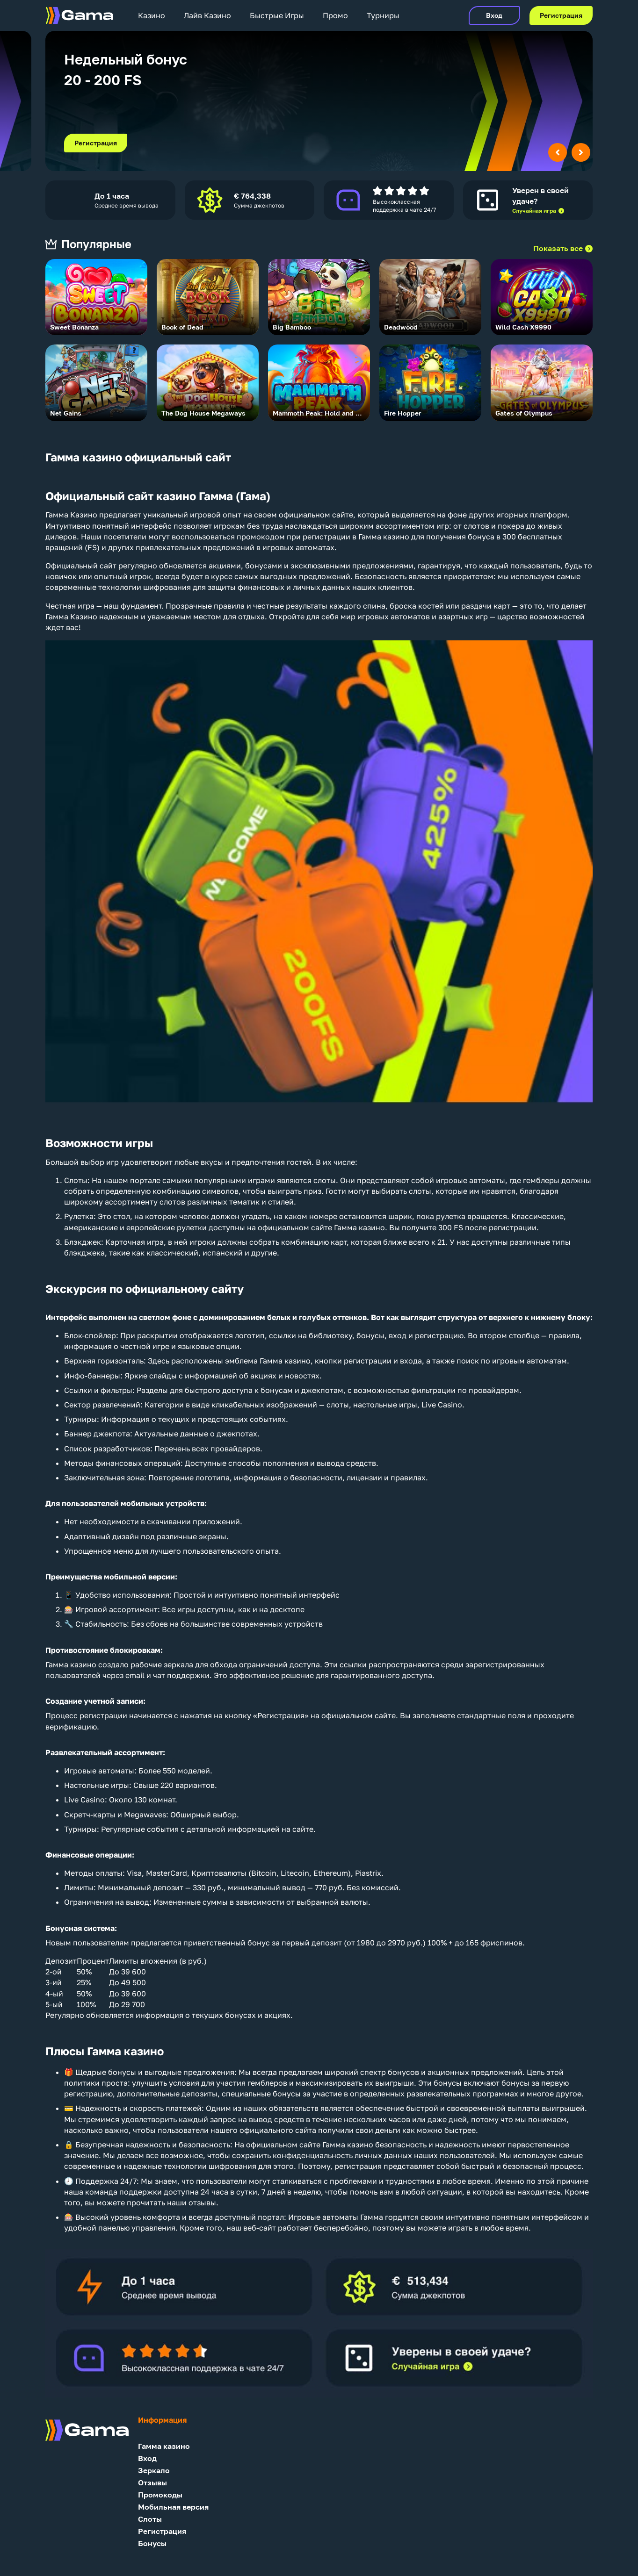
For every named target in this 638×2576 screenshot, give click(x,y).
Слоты (75, 1180)
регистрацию (439, 1335)
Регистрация (561, 15)
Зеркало (154, 2470)
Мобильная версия (173, 2507)
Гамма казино (164, 2446)
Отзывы (152, 2482)
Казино (151, 15)
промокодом (261, 536)
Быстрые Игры (277, 15)
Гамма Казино (71, 514)
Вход (494, 15)
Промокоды (160, 2494)
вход (397, 1335)
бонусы (370, 1335)
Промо (335, 15)
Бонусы (152, 2543)
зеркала (178, 1664)
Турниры (383, 15)
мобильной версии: (140, 1576)
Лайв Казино (207, 15)
